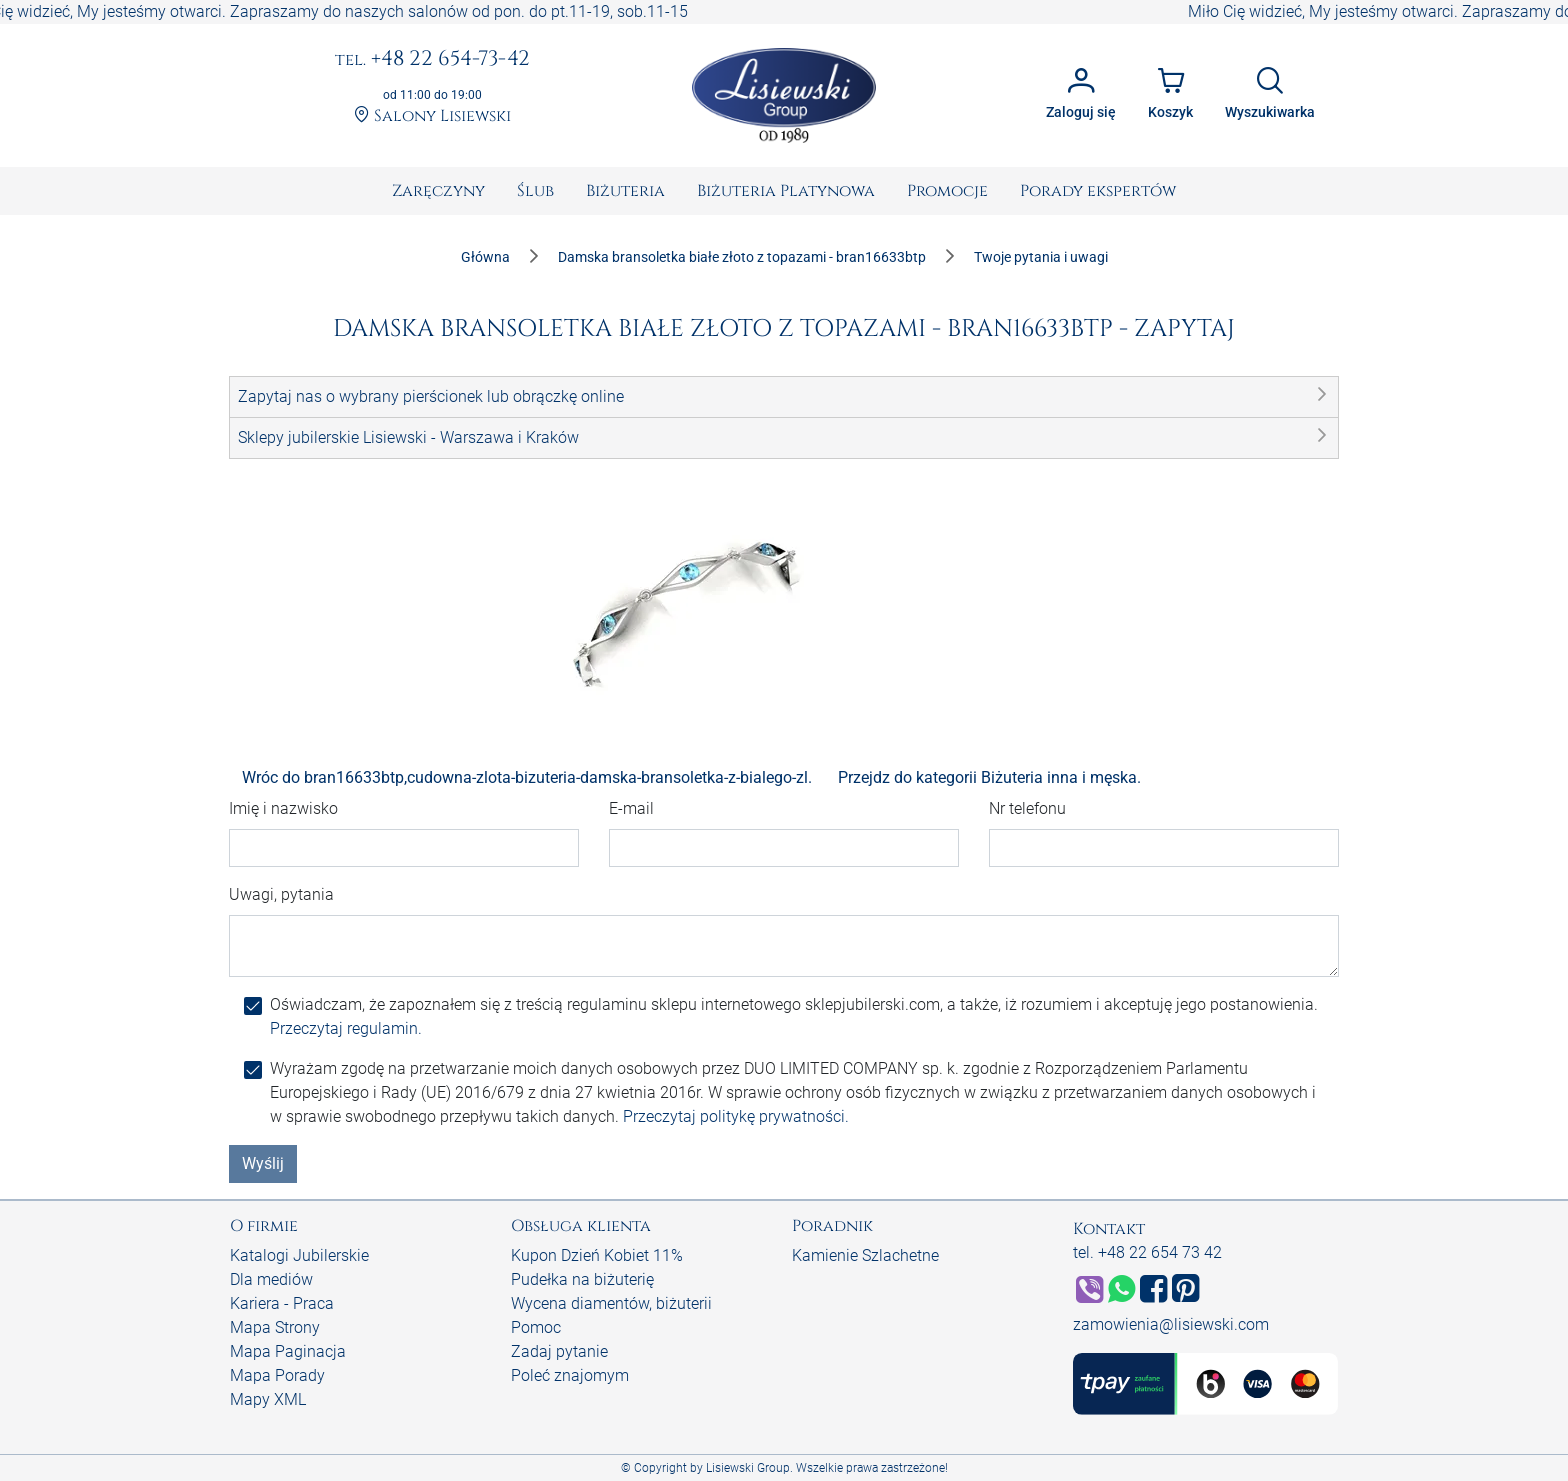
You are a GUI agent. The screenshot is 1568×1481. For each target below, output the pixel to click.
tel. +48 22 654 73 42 (1147, 1252)
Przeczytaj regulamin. (346, 1028)
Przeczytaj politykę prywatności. (736, 1116)
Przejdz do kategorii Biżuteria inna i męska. (989, 777)
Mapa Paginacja (288, 1351)
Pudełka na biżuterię (582, 1279)
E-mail (631, 808)
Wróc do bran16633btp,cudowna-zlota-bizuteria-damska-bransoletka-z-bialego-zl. (527, 777)
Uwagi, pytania (281, 894)
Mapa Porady (277, 1375)
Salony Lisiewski (432, 116)
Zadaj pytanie (559, 1351)
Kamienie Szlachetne (865, 1255)
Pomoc (536, 1327)
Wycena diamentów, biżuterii (611, 1303)
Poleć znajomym (570, 1375)
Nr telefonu (1027, 808)
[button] (784, 397)
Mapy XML (268, 1399)
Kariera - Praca (282, 1303)
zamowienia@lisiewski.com (1171, 1324)
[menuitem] (438, 191)
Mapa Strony (275, 1327)
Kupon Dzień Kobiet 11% (597, 1255)
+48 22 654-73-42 (432, 60)
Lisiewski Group (748, 1468)
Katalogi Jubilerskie (299, 1255)
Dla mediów (271, 1279)
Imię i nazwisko (283, 808)
